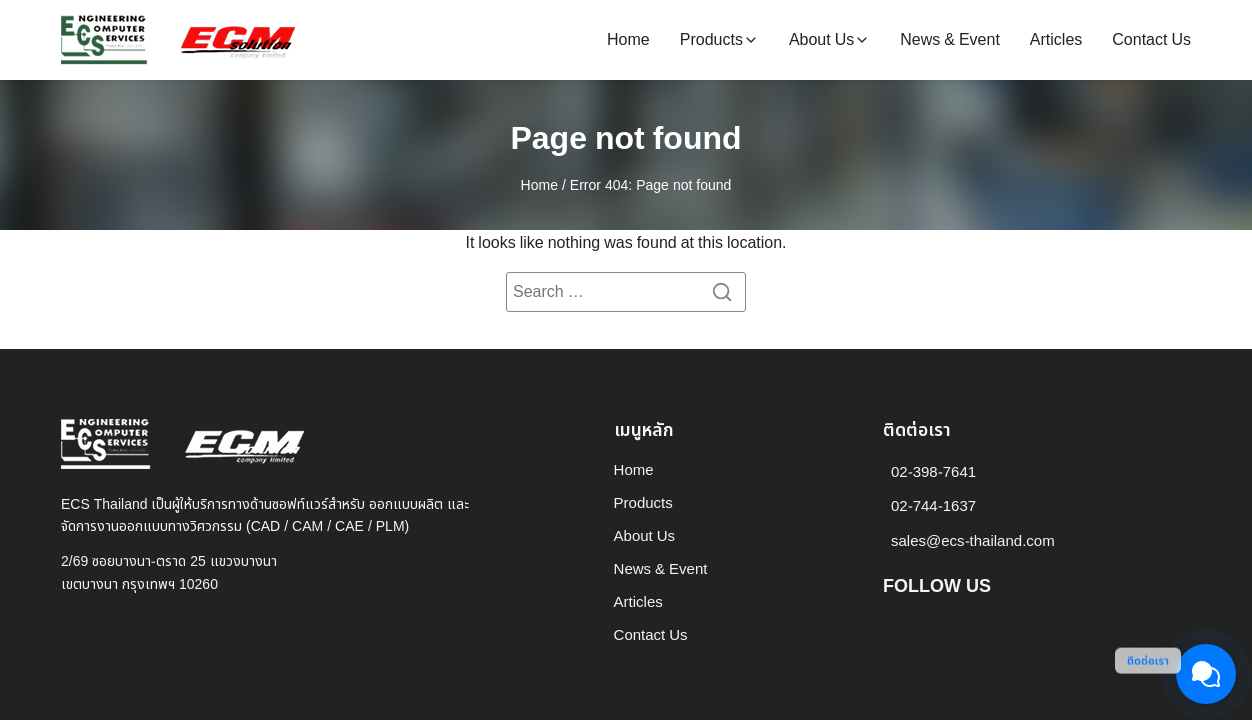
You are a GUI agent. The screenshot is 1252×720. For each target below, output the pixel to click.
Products (711, 40)
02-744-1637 (933, 506)
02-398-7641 (933, 472)
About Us (821, 40)
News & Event (950, 40)
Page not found (625, 139)
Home (628, 40)
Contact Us (1151, 40)
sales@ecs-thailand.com (973, 541)
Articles (1056, 40)
